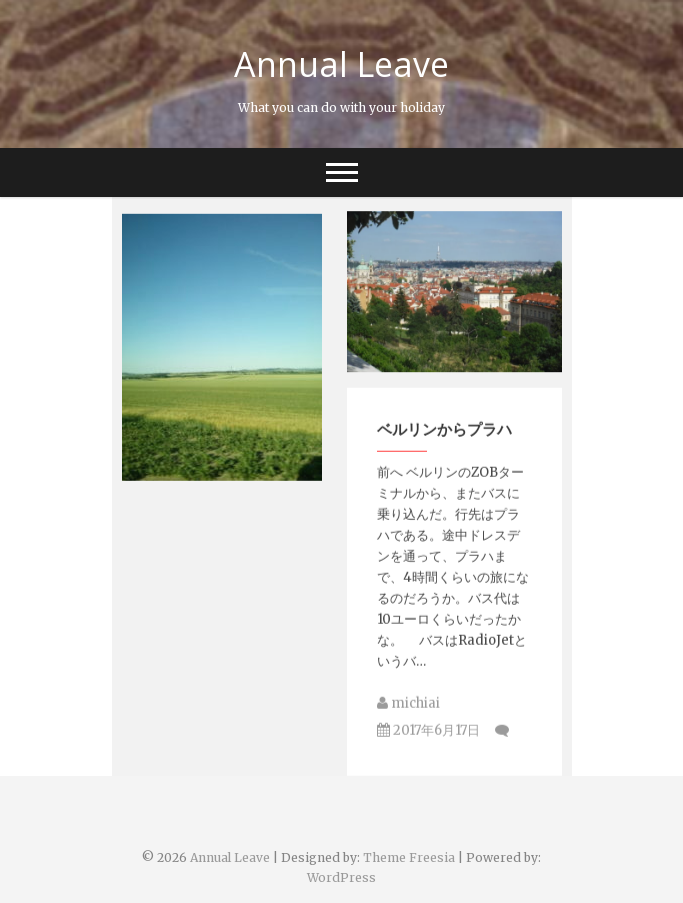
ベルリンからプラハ (444, 437)
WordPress (341, 877)
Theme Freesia (409, 857)
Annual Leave (341, 64)
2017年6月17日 (428, 738)
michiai (408, 711)
